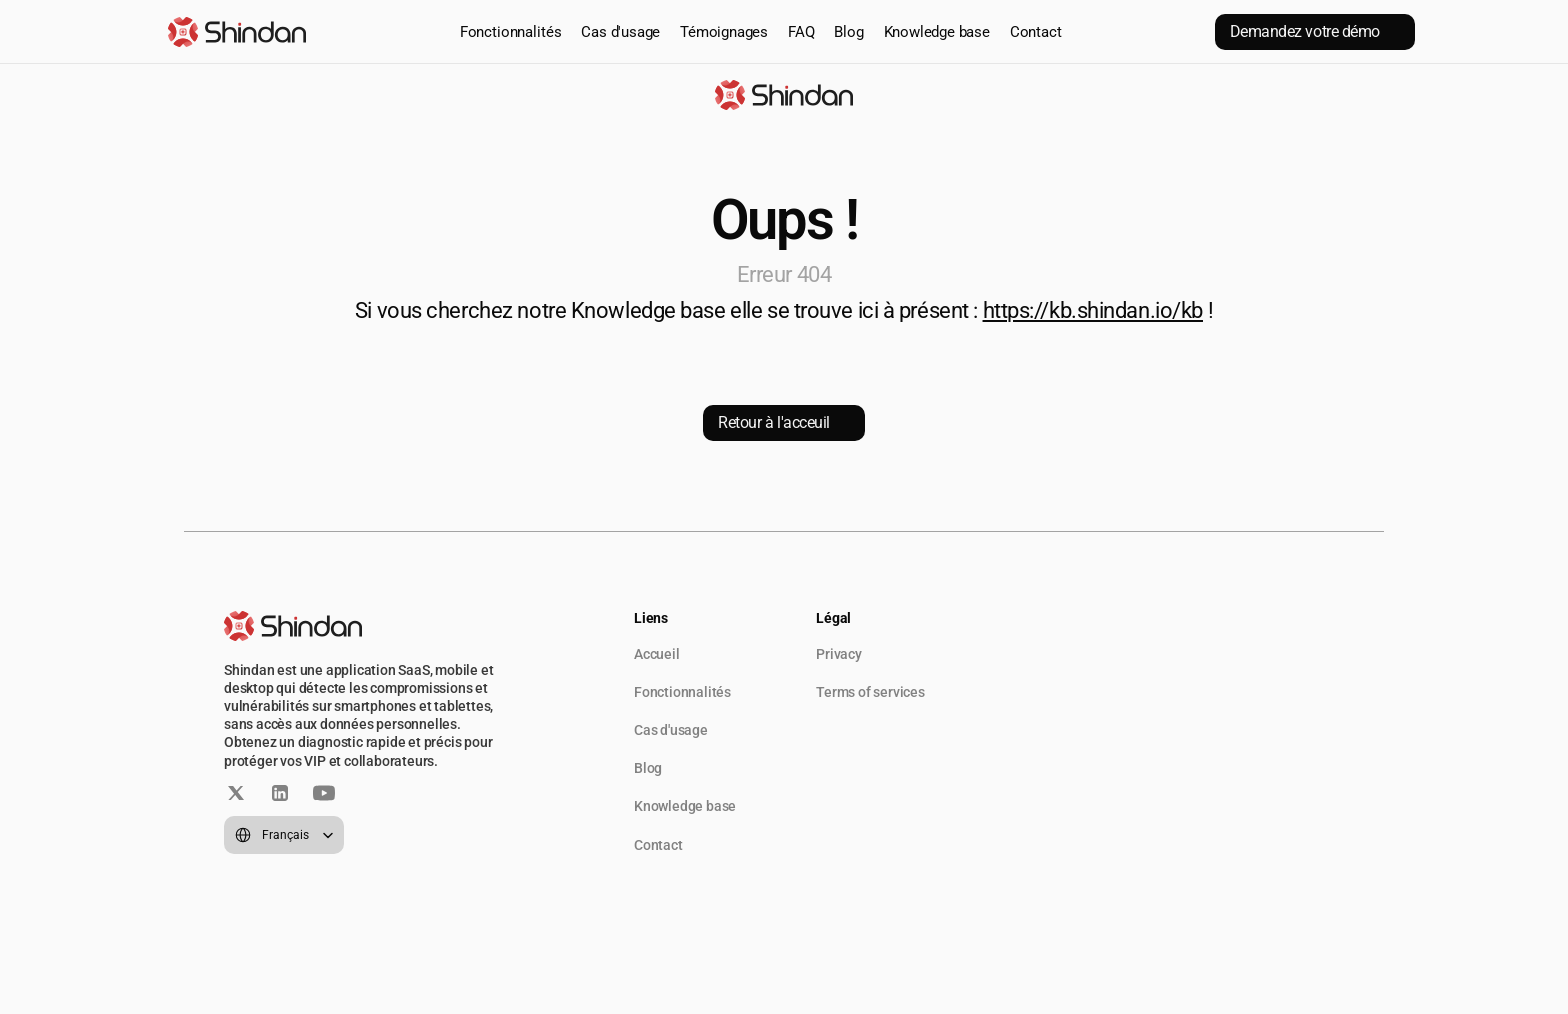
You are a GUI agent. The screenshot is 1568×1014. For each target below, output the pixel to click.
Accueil (657, 654)
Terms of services (870, 692)
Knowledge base (937, 32)
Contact (1036, 32)
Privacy (839, 654)
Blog (848, 32)
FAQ (801, 32)
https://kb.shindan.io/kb (1093, 310)
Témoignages (724, 32)
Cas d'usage (620, 32)
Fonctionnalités (511, 32)
